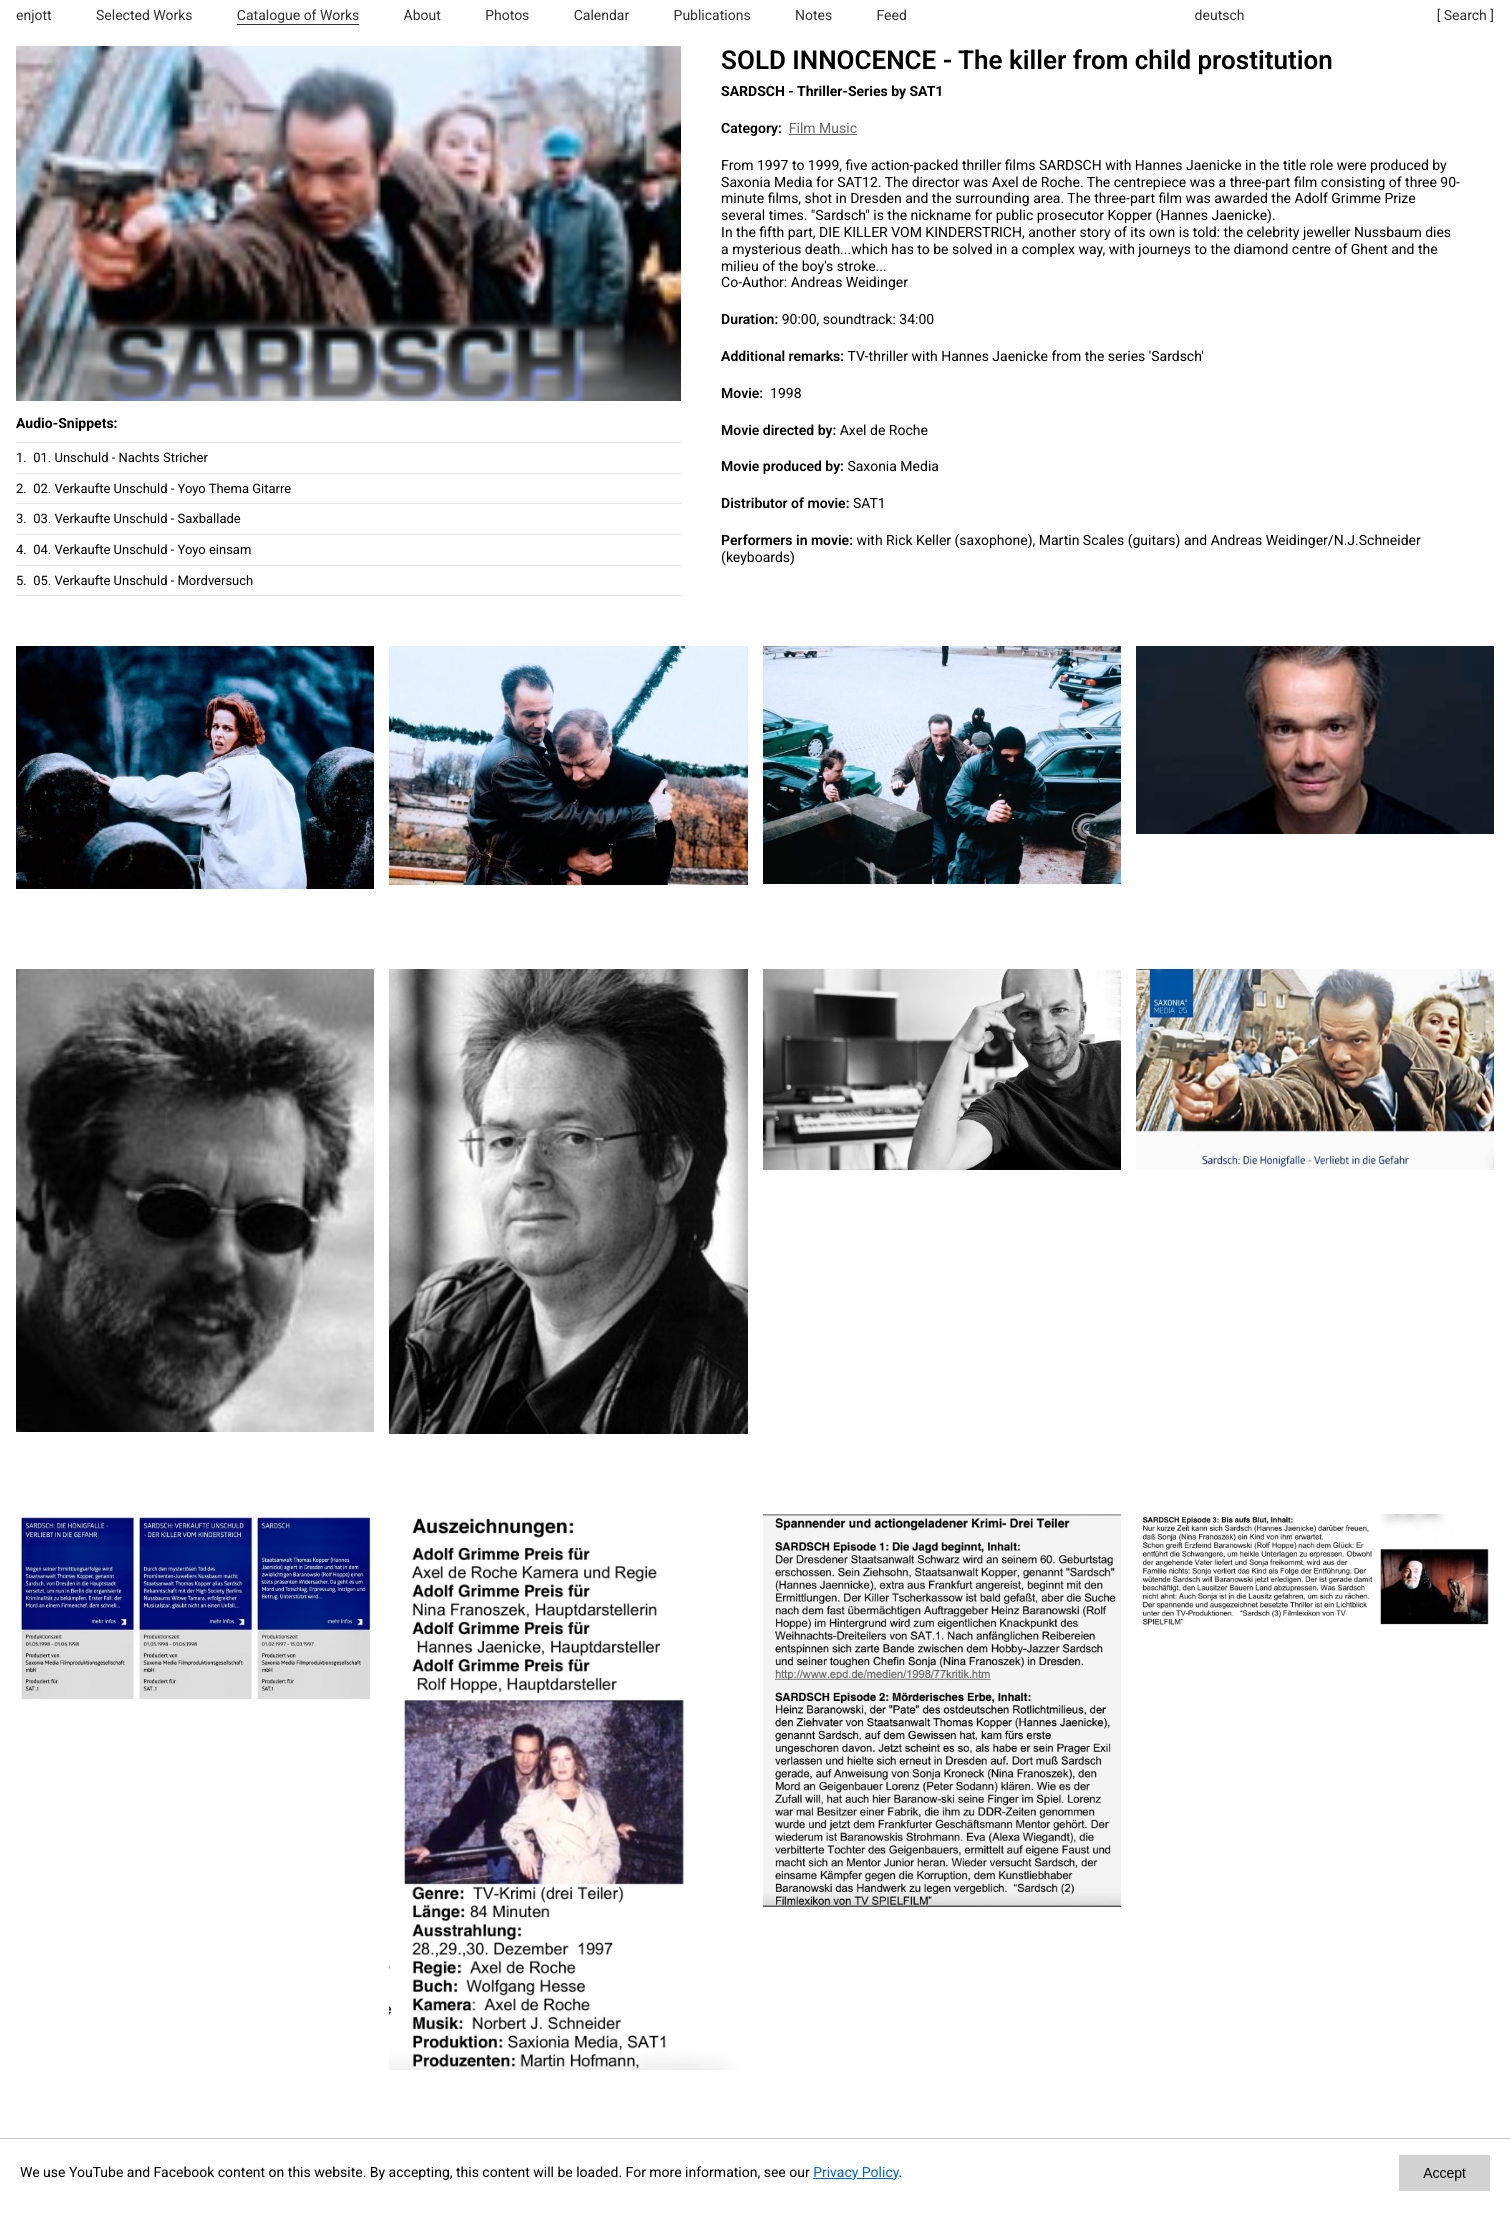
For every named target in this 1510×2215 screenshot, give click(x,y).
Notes (813, 16)
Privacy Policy (855, 2173)
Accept (1444, 2173)
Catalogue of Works (298, 16)
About (422, 16)
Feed (892, 16)
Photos (507, 16)
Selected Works (144, 16)
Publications (712, 16)
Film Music (823, 129)
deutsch (1220, 16)
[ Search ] (1465, 16)
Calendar (602, 16)
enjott (34, 16)
